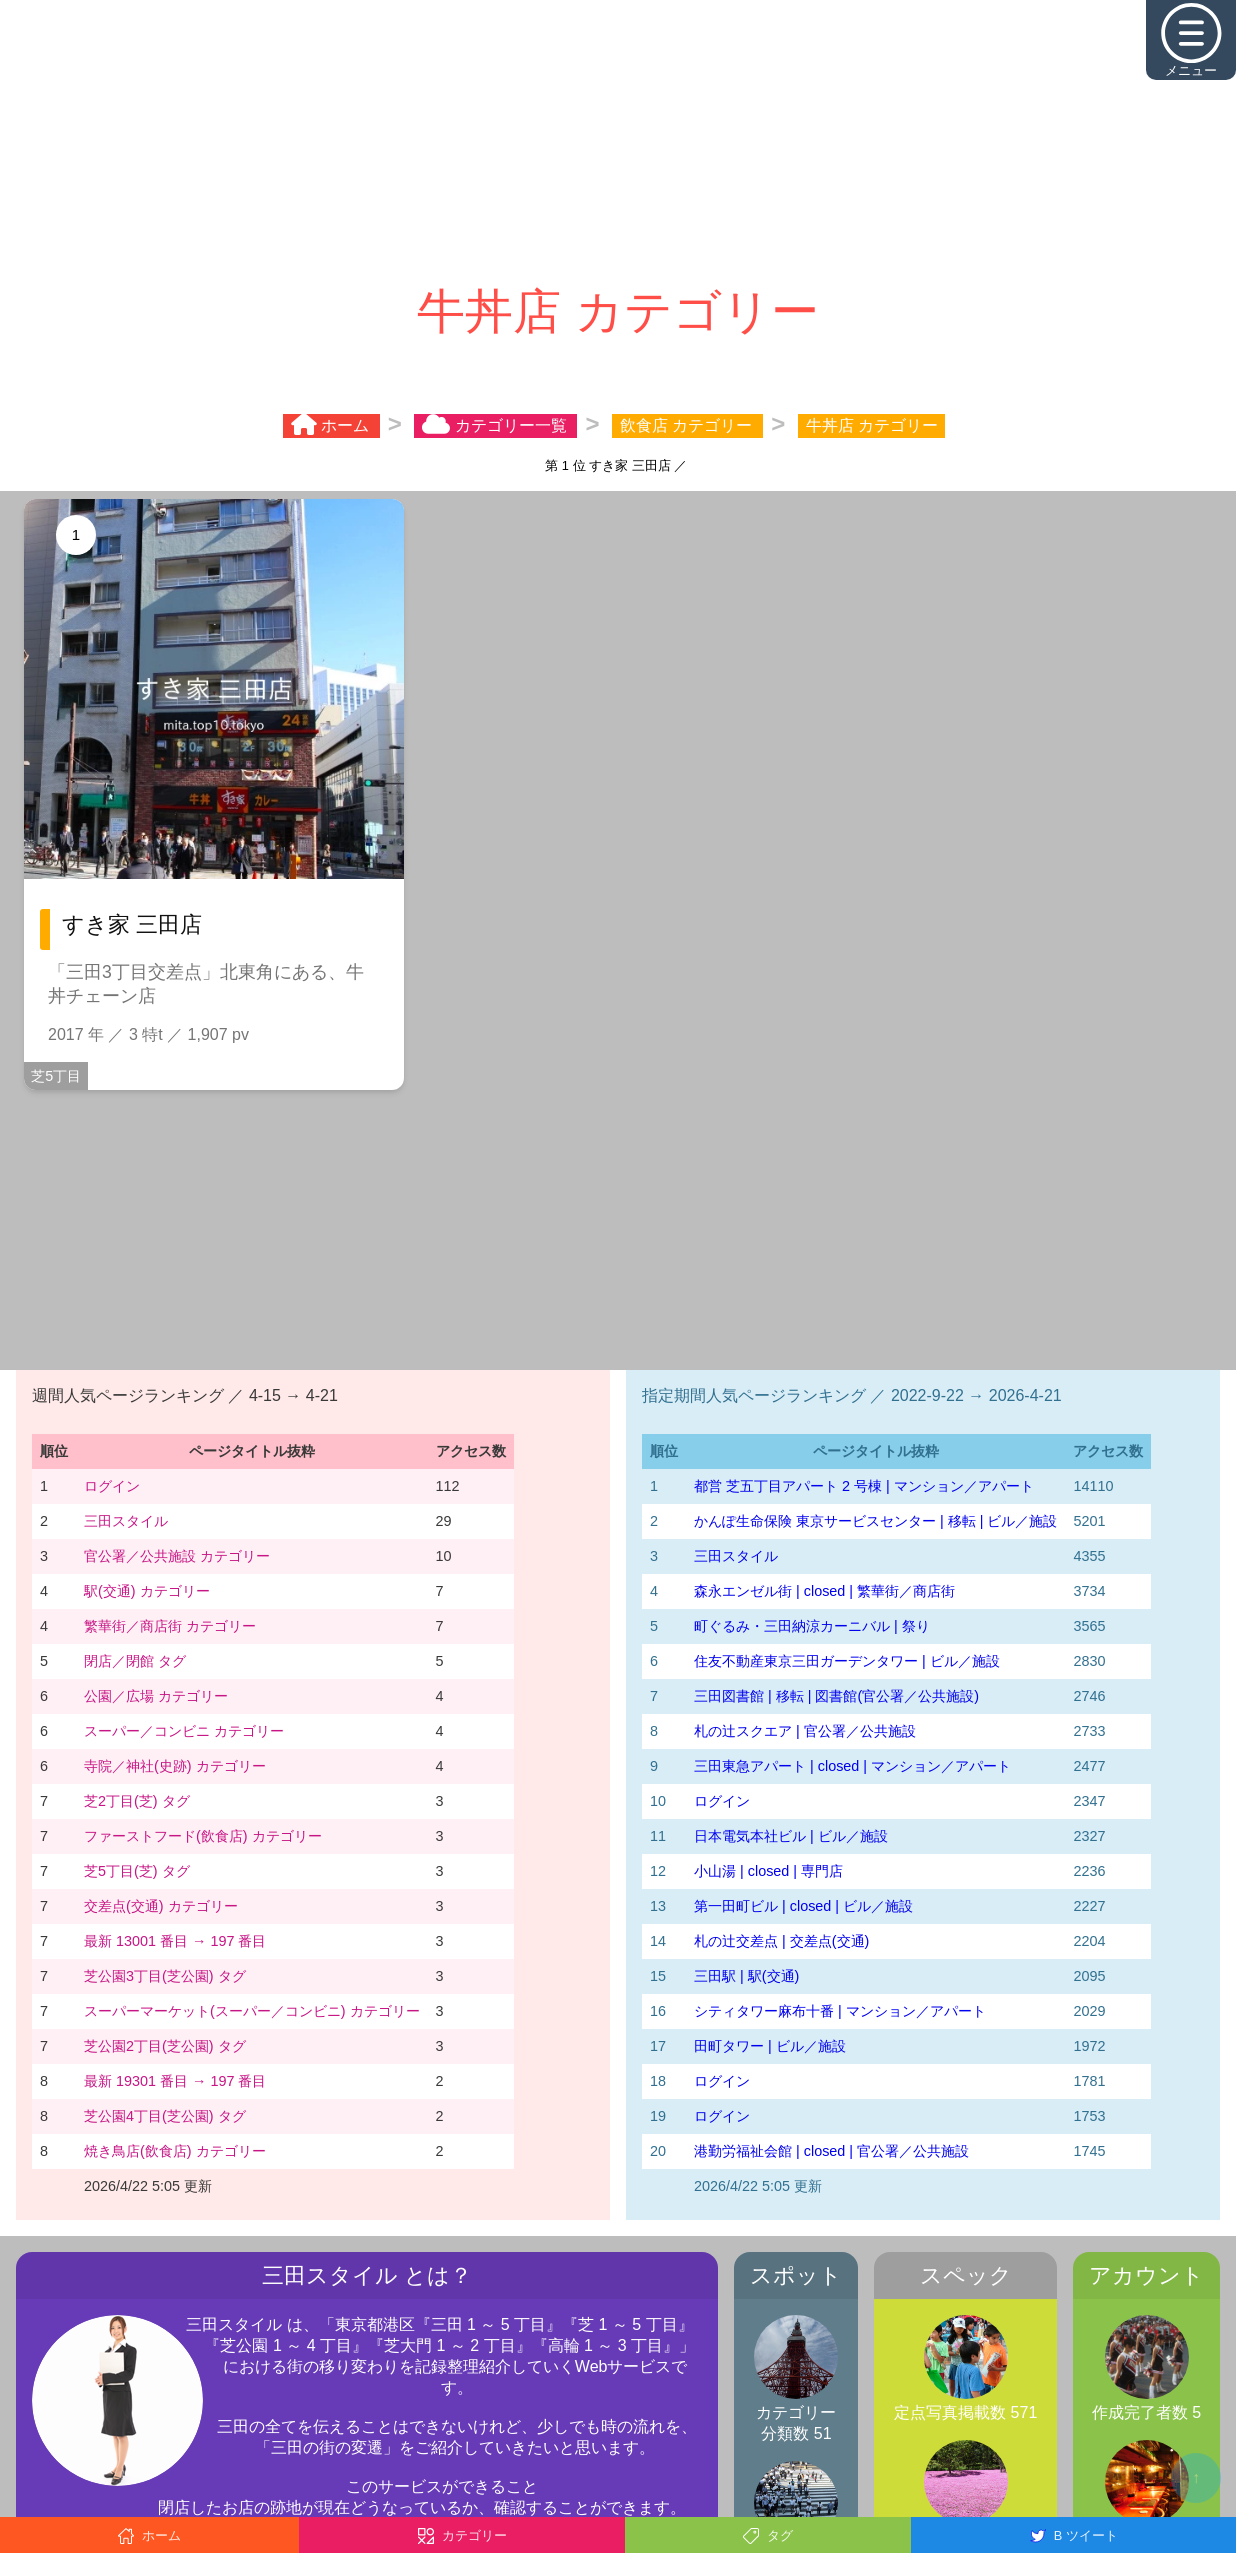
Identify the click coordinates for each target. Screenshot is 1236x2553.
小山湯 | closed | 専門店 (768, 1871)
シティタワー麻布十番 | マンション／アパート (840, 2011)
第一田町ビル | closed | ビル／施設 (803, 1906)
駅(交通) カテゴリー (147, 1591)
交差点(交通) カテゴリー (161, 1906)
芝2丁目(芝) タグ (137, 1801)
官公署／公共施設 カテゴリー (177, 1556)
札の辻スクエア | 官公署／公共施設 (805, 1731)
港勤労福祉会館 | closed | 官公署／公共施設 (831, 2151)
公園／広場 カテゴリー (156, 1696)
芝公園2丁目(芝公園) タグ (165, 2046)
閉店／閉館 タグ (135, 1661)
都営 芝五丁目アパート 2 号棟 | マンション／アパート (864, 1486)
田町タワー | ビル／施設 (770, 2046)
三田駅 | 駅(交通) (746, 1976)
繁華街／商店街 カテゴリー (170, 1626)
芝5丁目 (56, 1076)
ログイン (112, 1486)
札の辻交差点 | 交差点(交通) (781, 1941)
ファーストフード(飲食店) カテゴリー (203, 1836)
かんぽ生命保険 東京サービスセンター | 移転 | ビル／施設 (875, 1521)
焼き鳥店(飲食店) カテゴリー (175, 2151)
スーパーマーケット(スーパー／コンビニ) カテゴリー (252, 2011)
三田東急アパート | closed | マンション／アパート (852, 1766)
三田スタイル (126, 1521)
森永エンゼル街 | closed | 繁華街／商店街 (824, 1591)
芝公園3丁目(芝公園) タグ (165, 1976)
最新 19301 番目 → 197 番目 (175, 2081)
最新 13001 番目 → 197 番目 (175, 1941)
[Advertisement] (618, 140)
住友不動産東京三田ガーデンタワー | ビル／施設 (847, 1661)
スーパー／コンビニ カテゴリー (184, 1731)
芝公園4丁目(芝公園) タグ (165, 2116)
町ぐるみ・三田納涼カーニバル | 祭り (812, 1626)
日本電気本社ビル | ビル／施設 (791, 1836)
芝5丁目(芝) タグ (137, 1871)
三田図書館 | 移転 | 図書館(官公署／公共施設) (836, 1696)
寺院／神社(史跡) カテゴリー (175, 1766)
